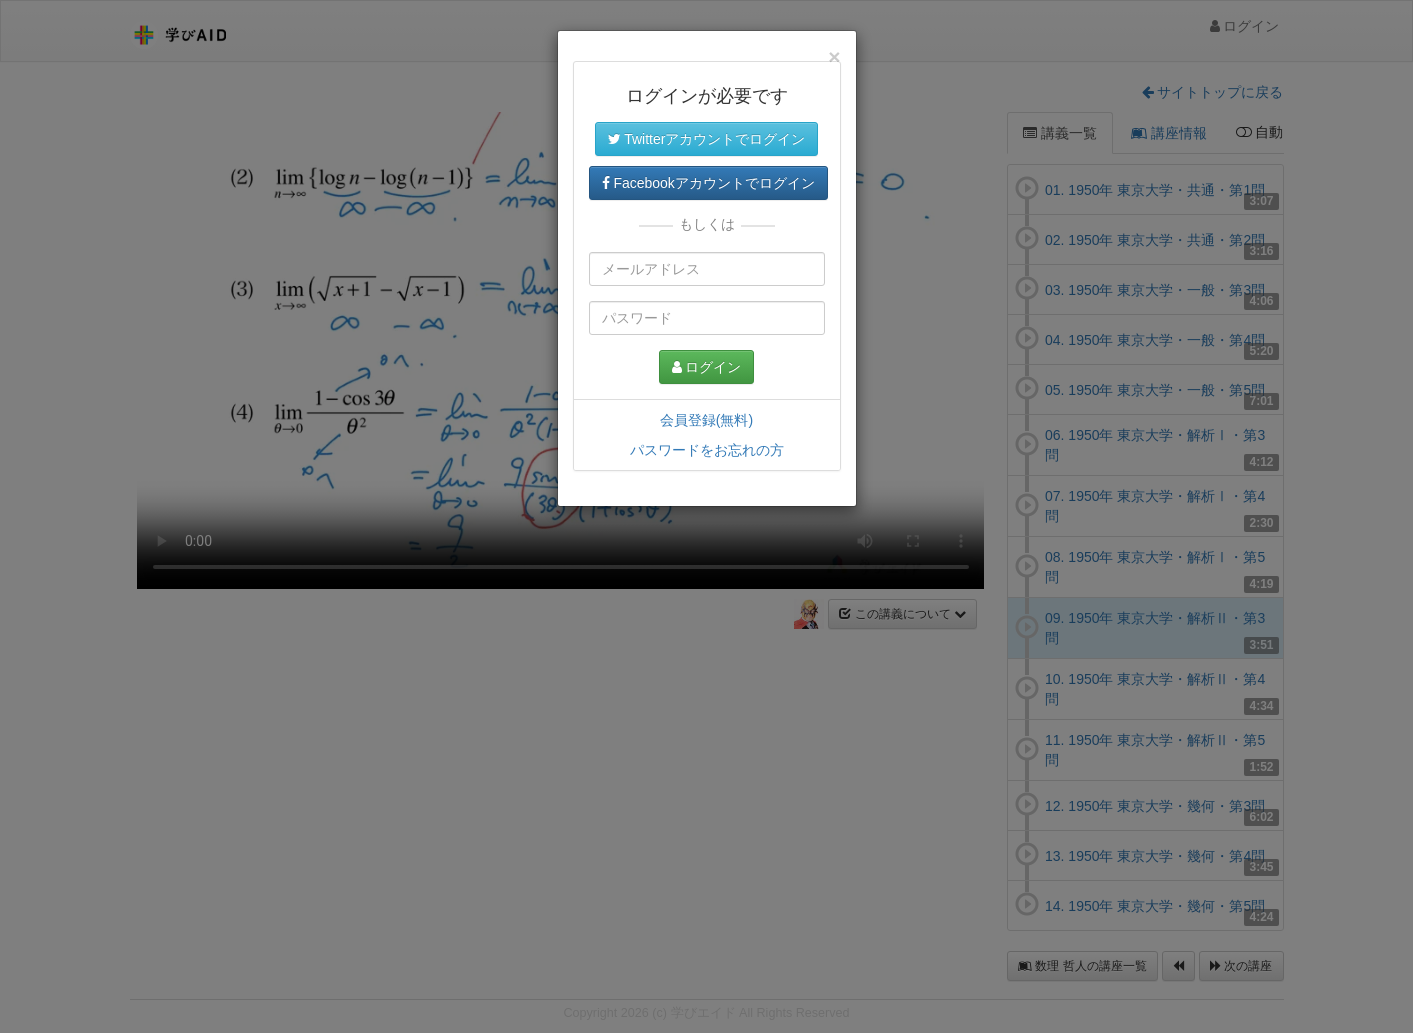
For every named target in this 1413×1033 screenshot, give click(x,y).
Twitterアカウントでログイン (707, 139)
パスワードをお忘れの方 (707, 450)
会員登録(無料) (706, 420)
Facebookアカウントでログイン (708, 183)
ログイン (707, 367)
